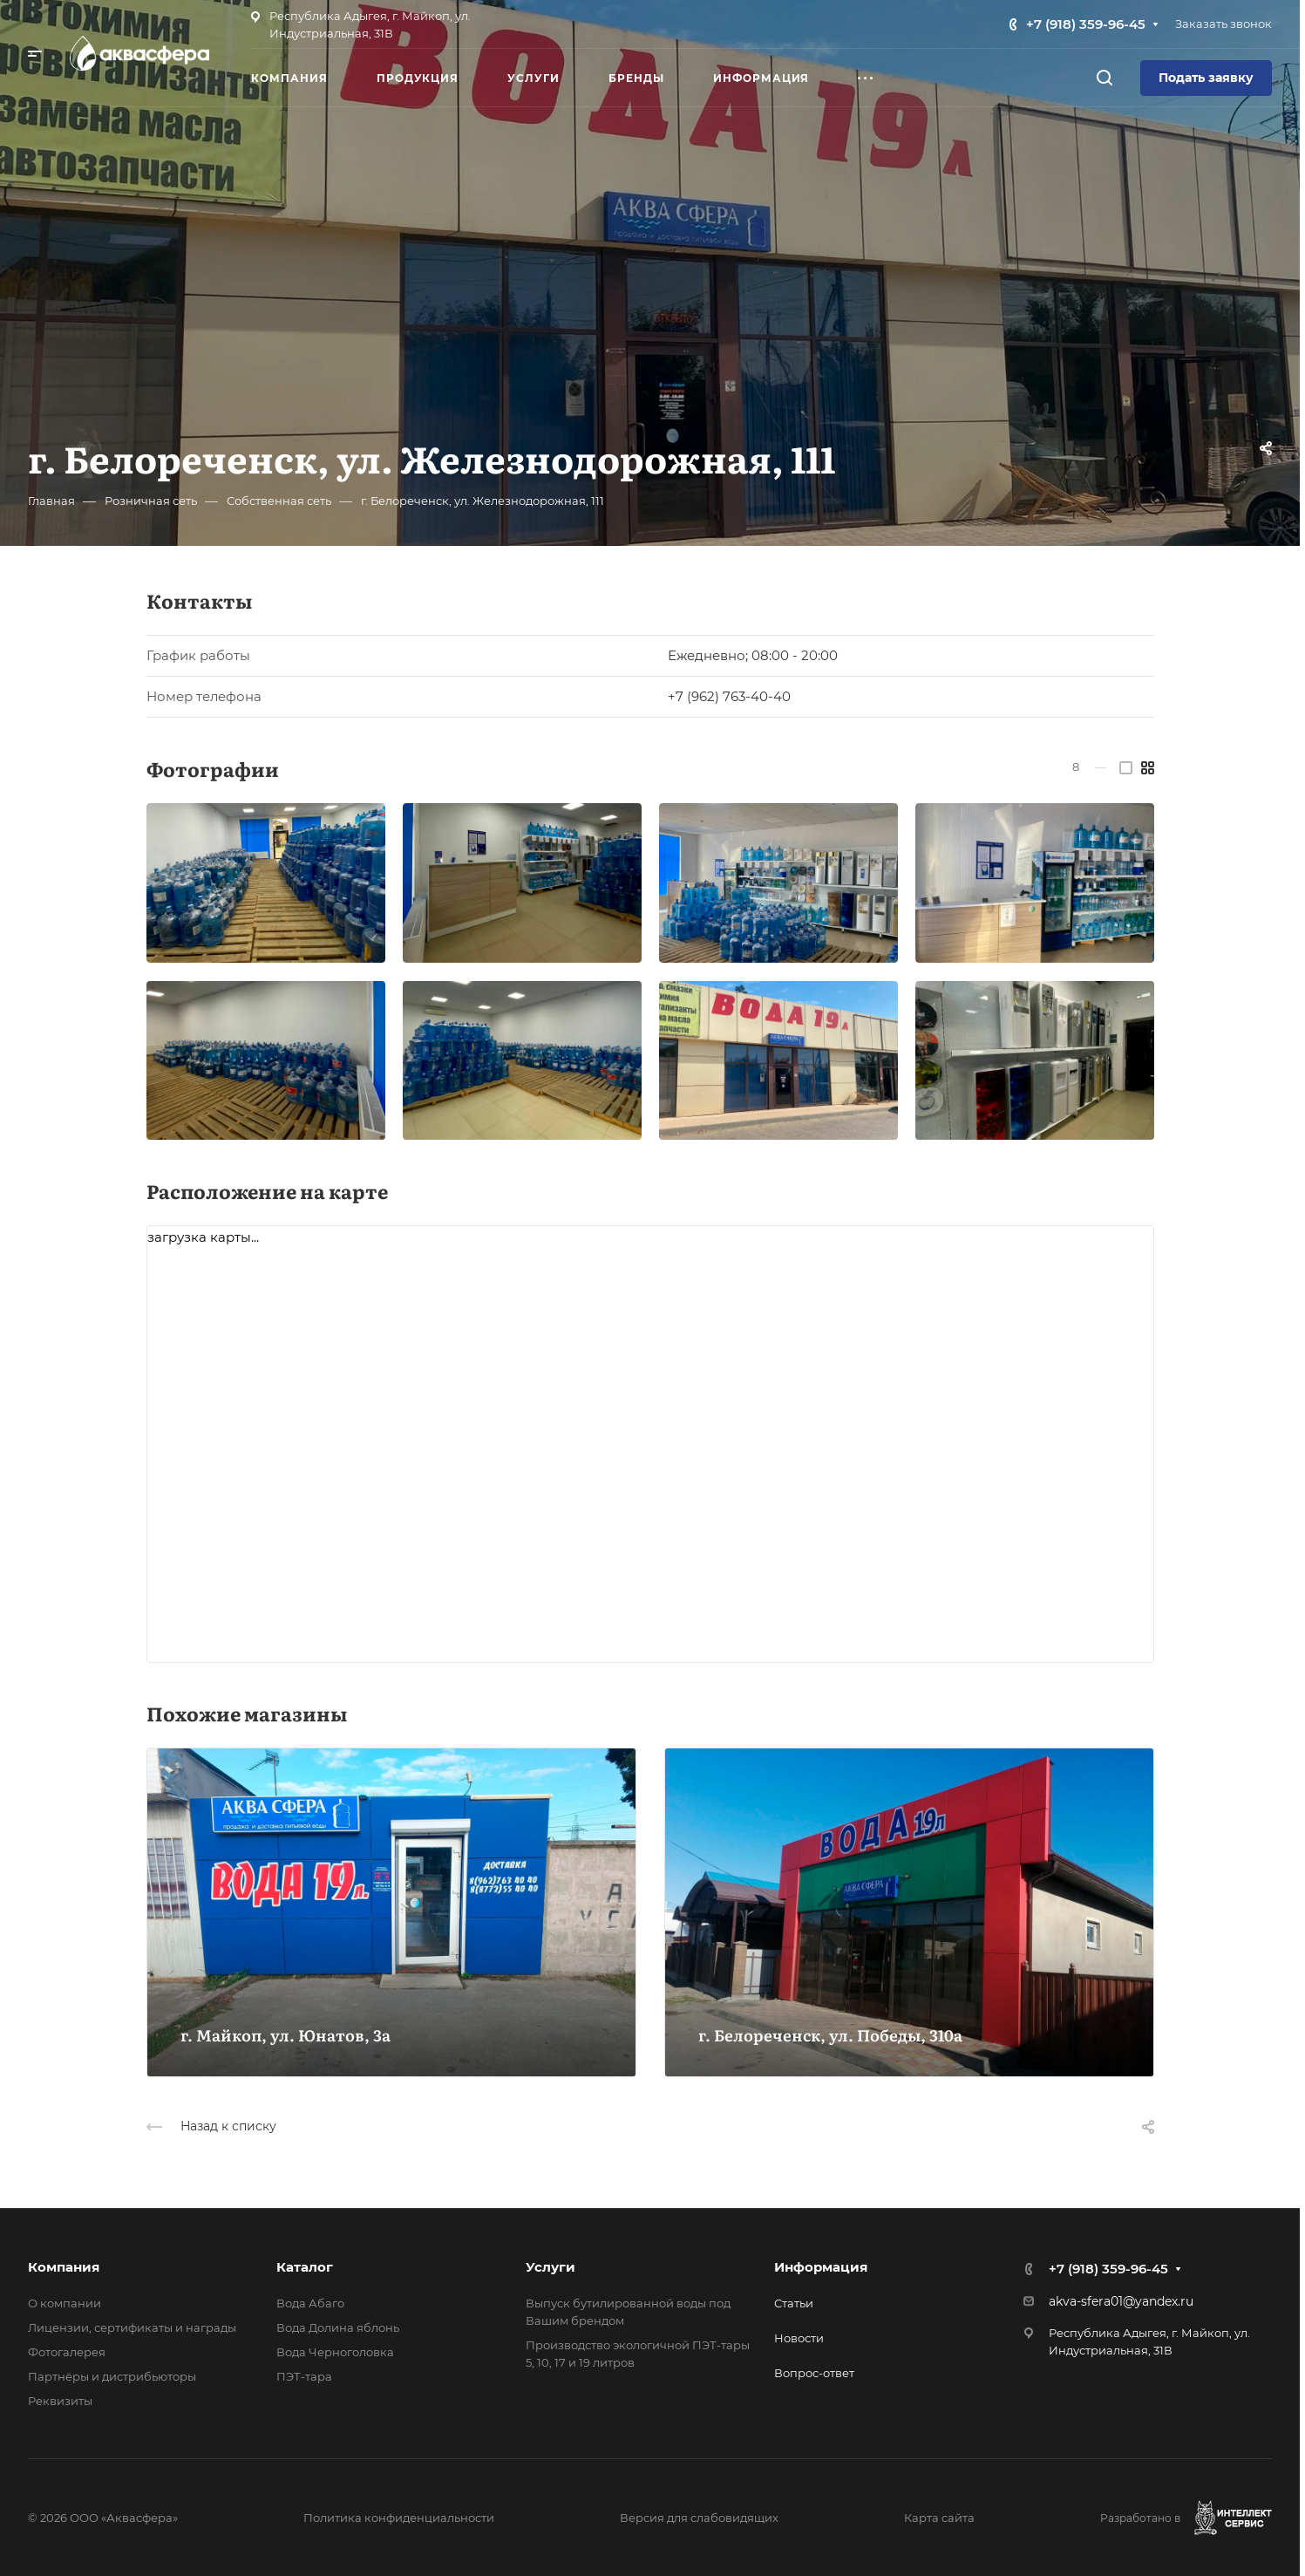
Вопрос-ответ (814, 2373)
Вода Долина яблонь (337, 2327)
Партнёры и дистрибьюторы (112, 2376)
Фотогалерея (66, 2352)
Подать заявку (1206, 77)
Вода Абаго (310, 2303)
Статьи (793, 2303)
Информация (820, 2267)
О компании (64, 2303)
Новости (799, 2338)
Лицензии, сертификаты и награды (132, 2327)
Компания (63, 2267)
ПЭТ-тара (304, 2376)
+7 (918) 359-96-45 (1085, 24)
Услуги (550, 2267)
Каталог (304, 2267)
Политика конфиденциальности (398, 2518)
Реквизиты (60, 2401)
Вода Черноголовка (335, 2352)
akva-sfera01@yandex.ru (1121, 2301)
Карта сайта (939, 2518)
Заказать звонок (1223, 24)
